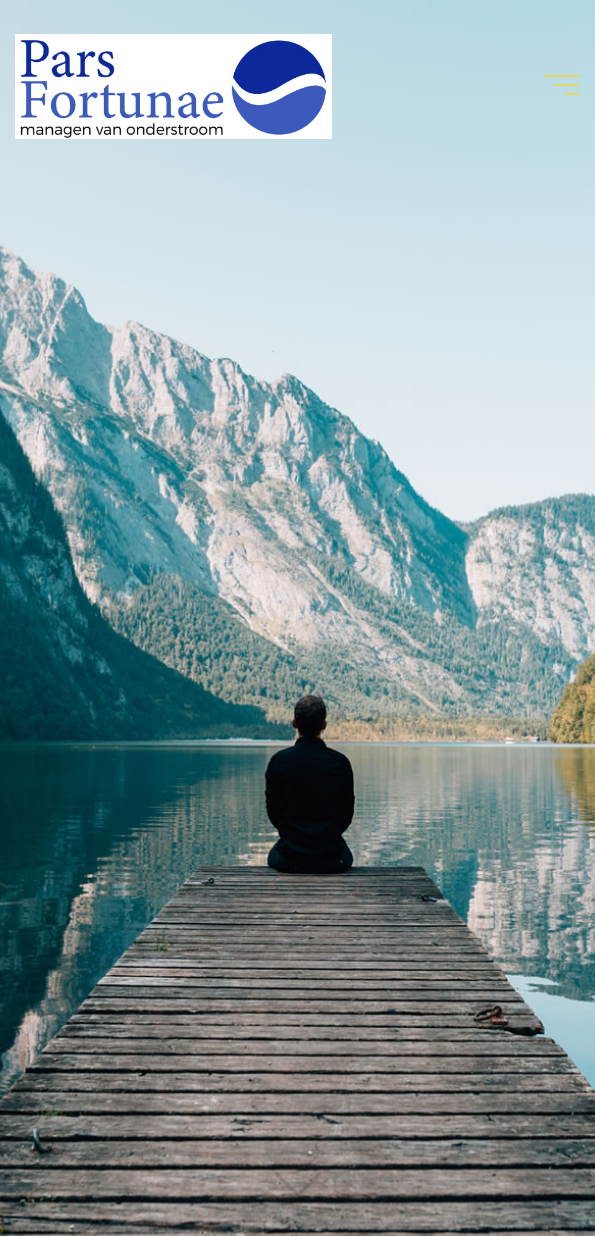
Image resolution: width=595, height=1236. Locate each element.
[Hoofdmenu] (562, 85)
